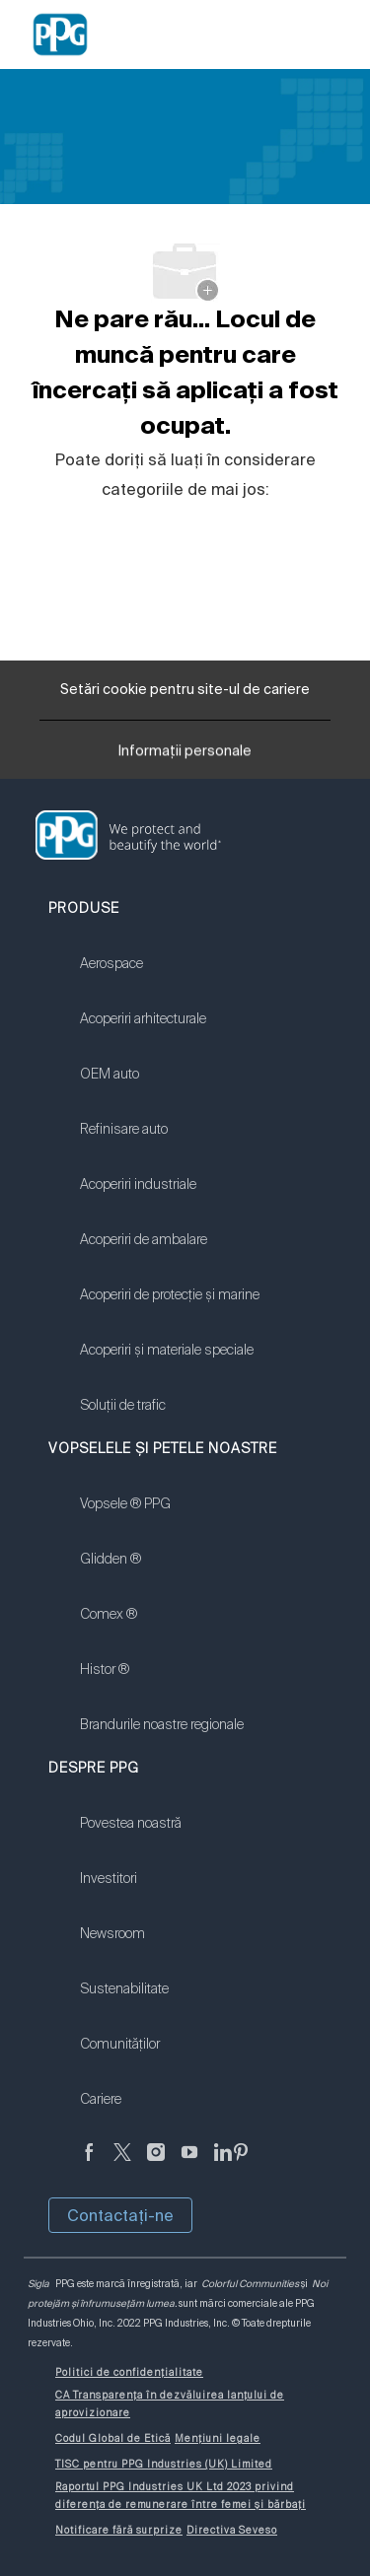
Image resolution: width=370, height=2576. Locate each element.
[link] (169, 976)
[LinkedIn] (223, 2163)
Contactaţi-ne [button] (120, 2215)
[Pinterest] (241, 2163)
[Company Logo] (60, 33)
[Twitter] (122, 2163)
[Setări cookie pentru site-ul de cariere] (185, 690)
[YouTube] (189, 2163)
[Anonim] (89, 2163)
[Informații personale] (185, 755)
